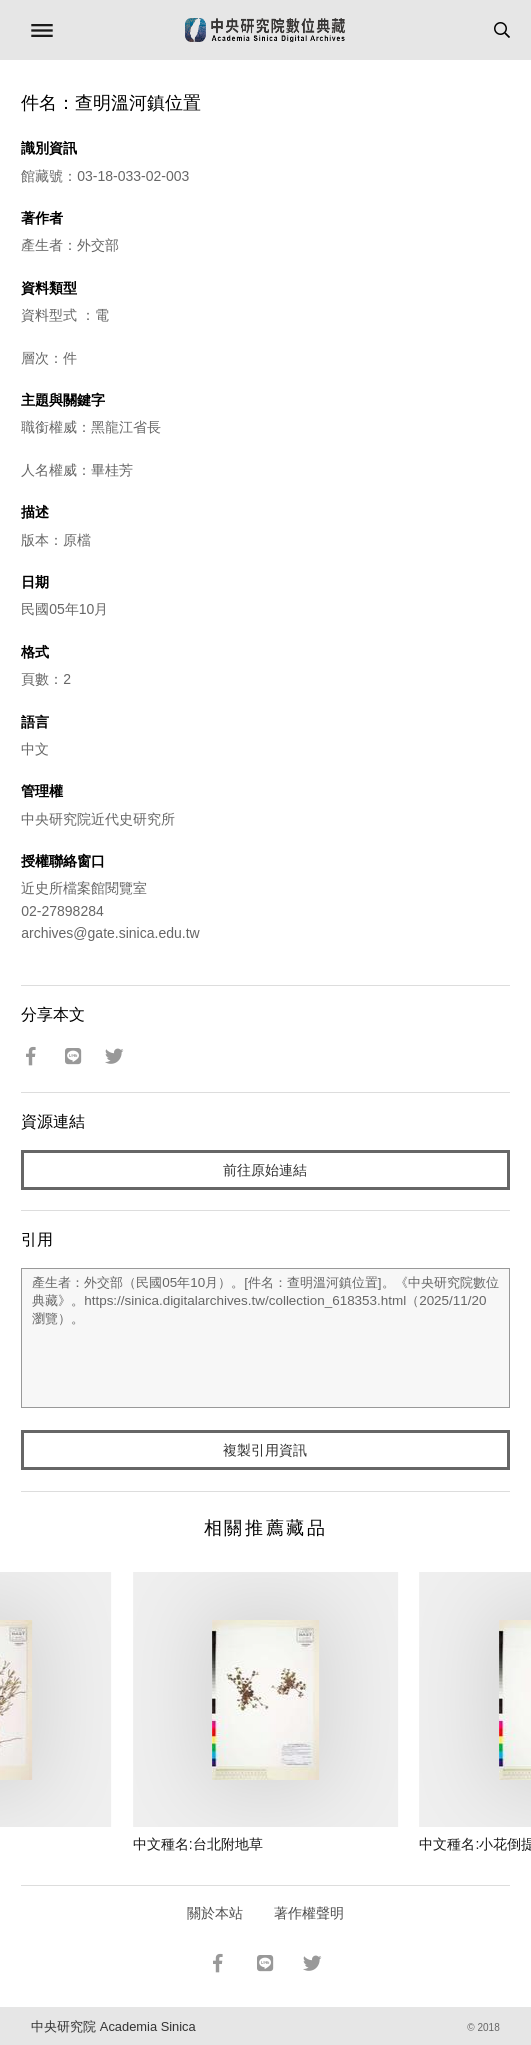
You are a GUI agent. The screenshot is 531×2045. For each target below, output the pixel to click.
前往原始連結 (265, 1170)
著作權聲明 (309, 1913)
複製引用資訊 (265, 1450)
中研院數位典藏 (265, 30)
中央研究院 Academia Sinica (113, 2026)
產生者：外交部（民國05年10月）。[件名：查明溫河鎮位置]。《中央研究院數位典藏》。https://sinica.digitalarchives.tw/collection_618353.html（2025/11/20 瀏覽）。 (265, 1338)
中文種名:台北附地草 (198, 1844)
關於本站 (215, 1913)
